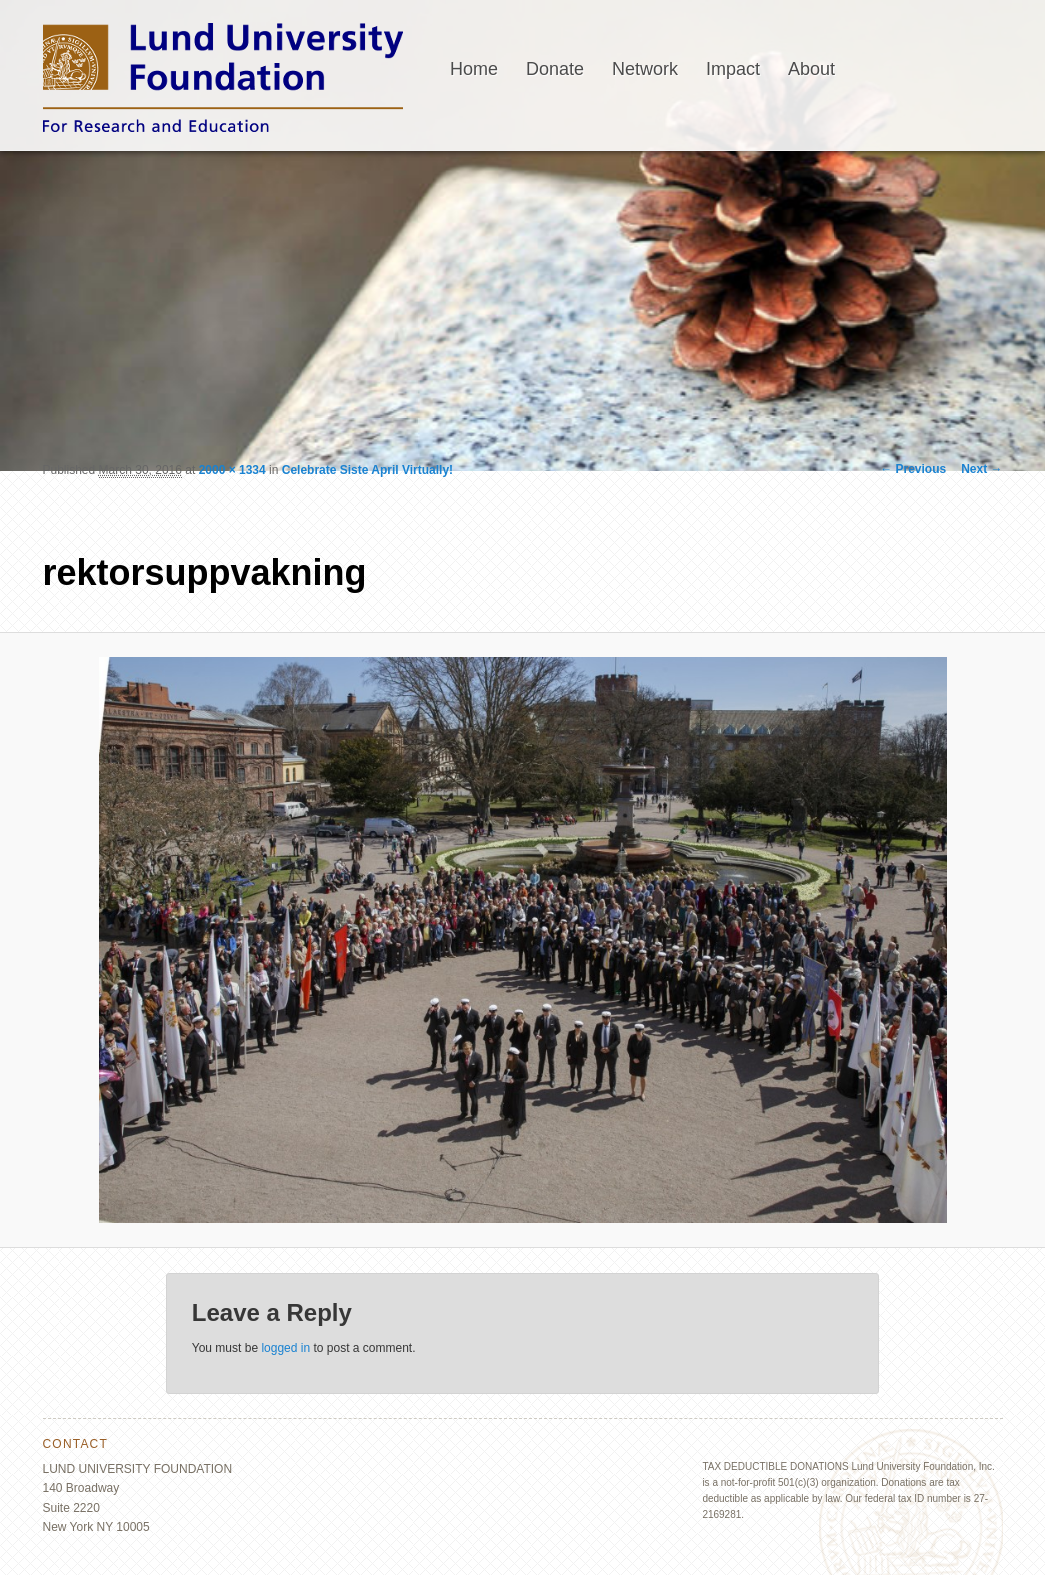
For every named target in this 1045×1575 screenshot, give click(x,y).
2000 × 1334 (232, 470)
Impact (733, 69)
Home (474, 69)
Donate (555, 69)
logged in (285, 1348)
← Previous (913, 469)
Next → (981, 469)
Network (645, 69)
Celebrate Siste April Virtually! (367, 470)
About (811, 69)
